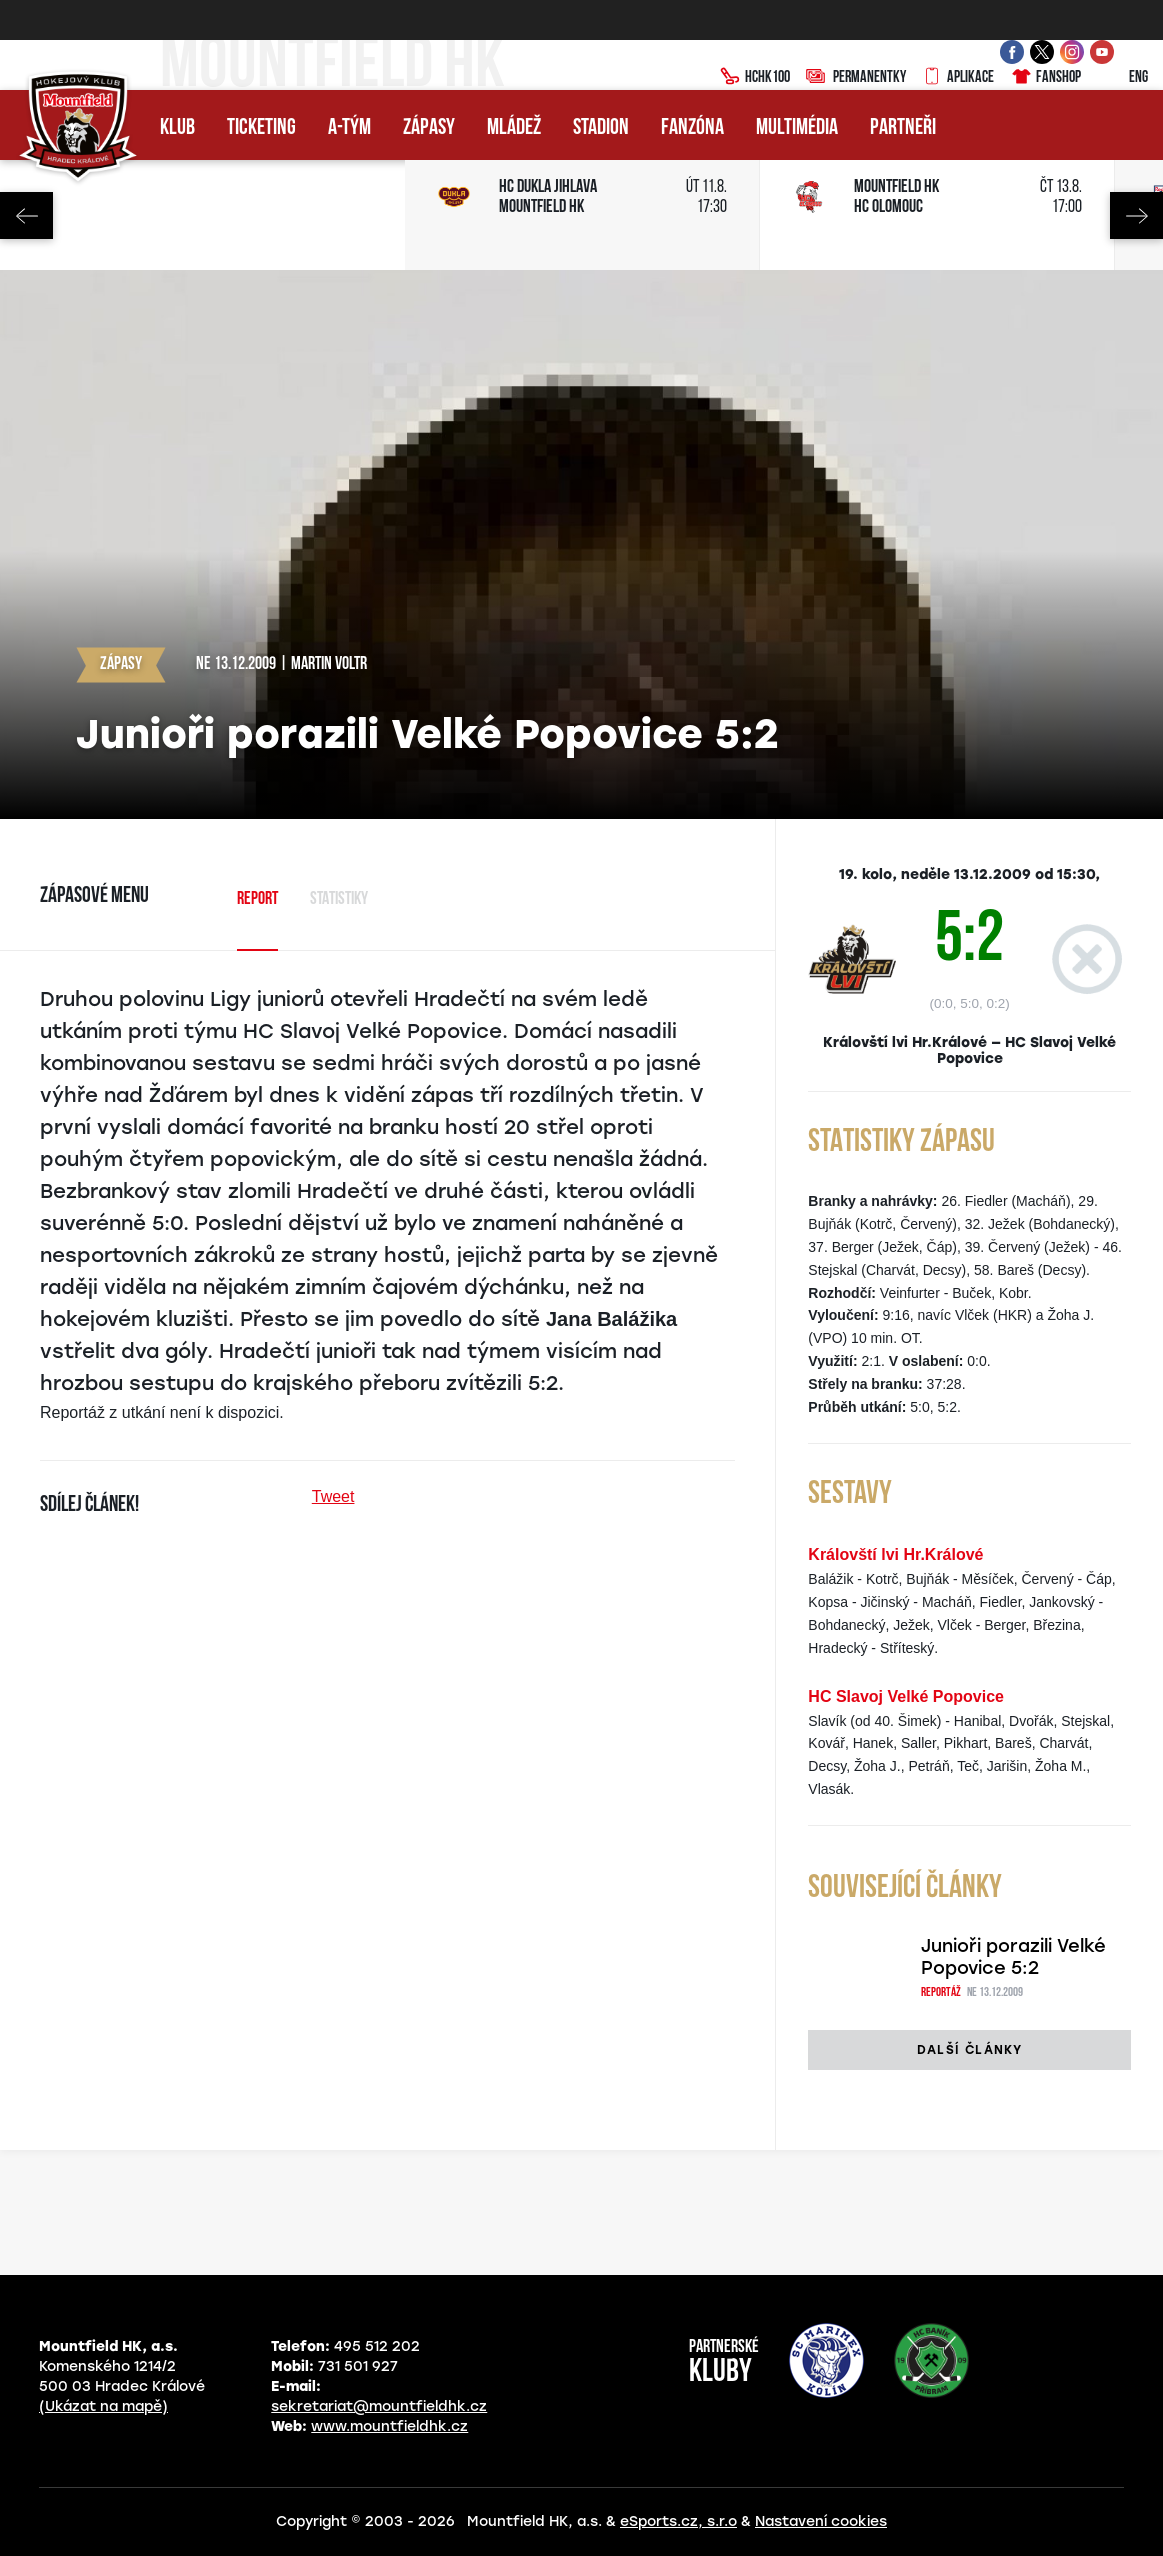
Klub (177, 128)
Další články (969, 2050)
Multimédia (797, 128)
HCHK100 (755, 78)
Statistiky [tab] (339, 899)
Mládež (514, 128)
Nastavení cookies (821, 2521)
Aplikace (958, 78)
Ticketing (261, 128)
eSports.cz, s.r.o (678, 2521)
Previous (26, 215)
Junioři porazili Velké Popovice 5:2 (1013, 1957)
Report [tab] (257, 899)
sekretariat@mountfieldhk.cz (379, 2406)
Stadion (601, 128)
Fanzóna (692, 128)
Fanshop (1045, 78)
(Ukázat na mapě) (103, 2406)
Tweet (333, 1496)
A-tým (349, 128)
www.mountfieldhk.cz (389, 2426)
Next (1136, 215)
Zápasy (429, 128)
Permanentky (856, 78)
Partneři (903, 128)
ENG (1122, 78)
